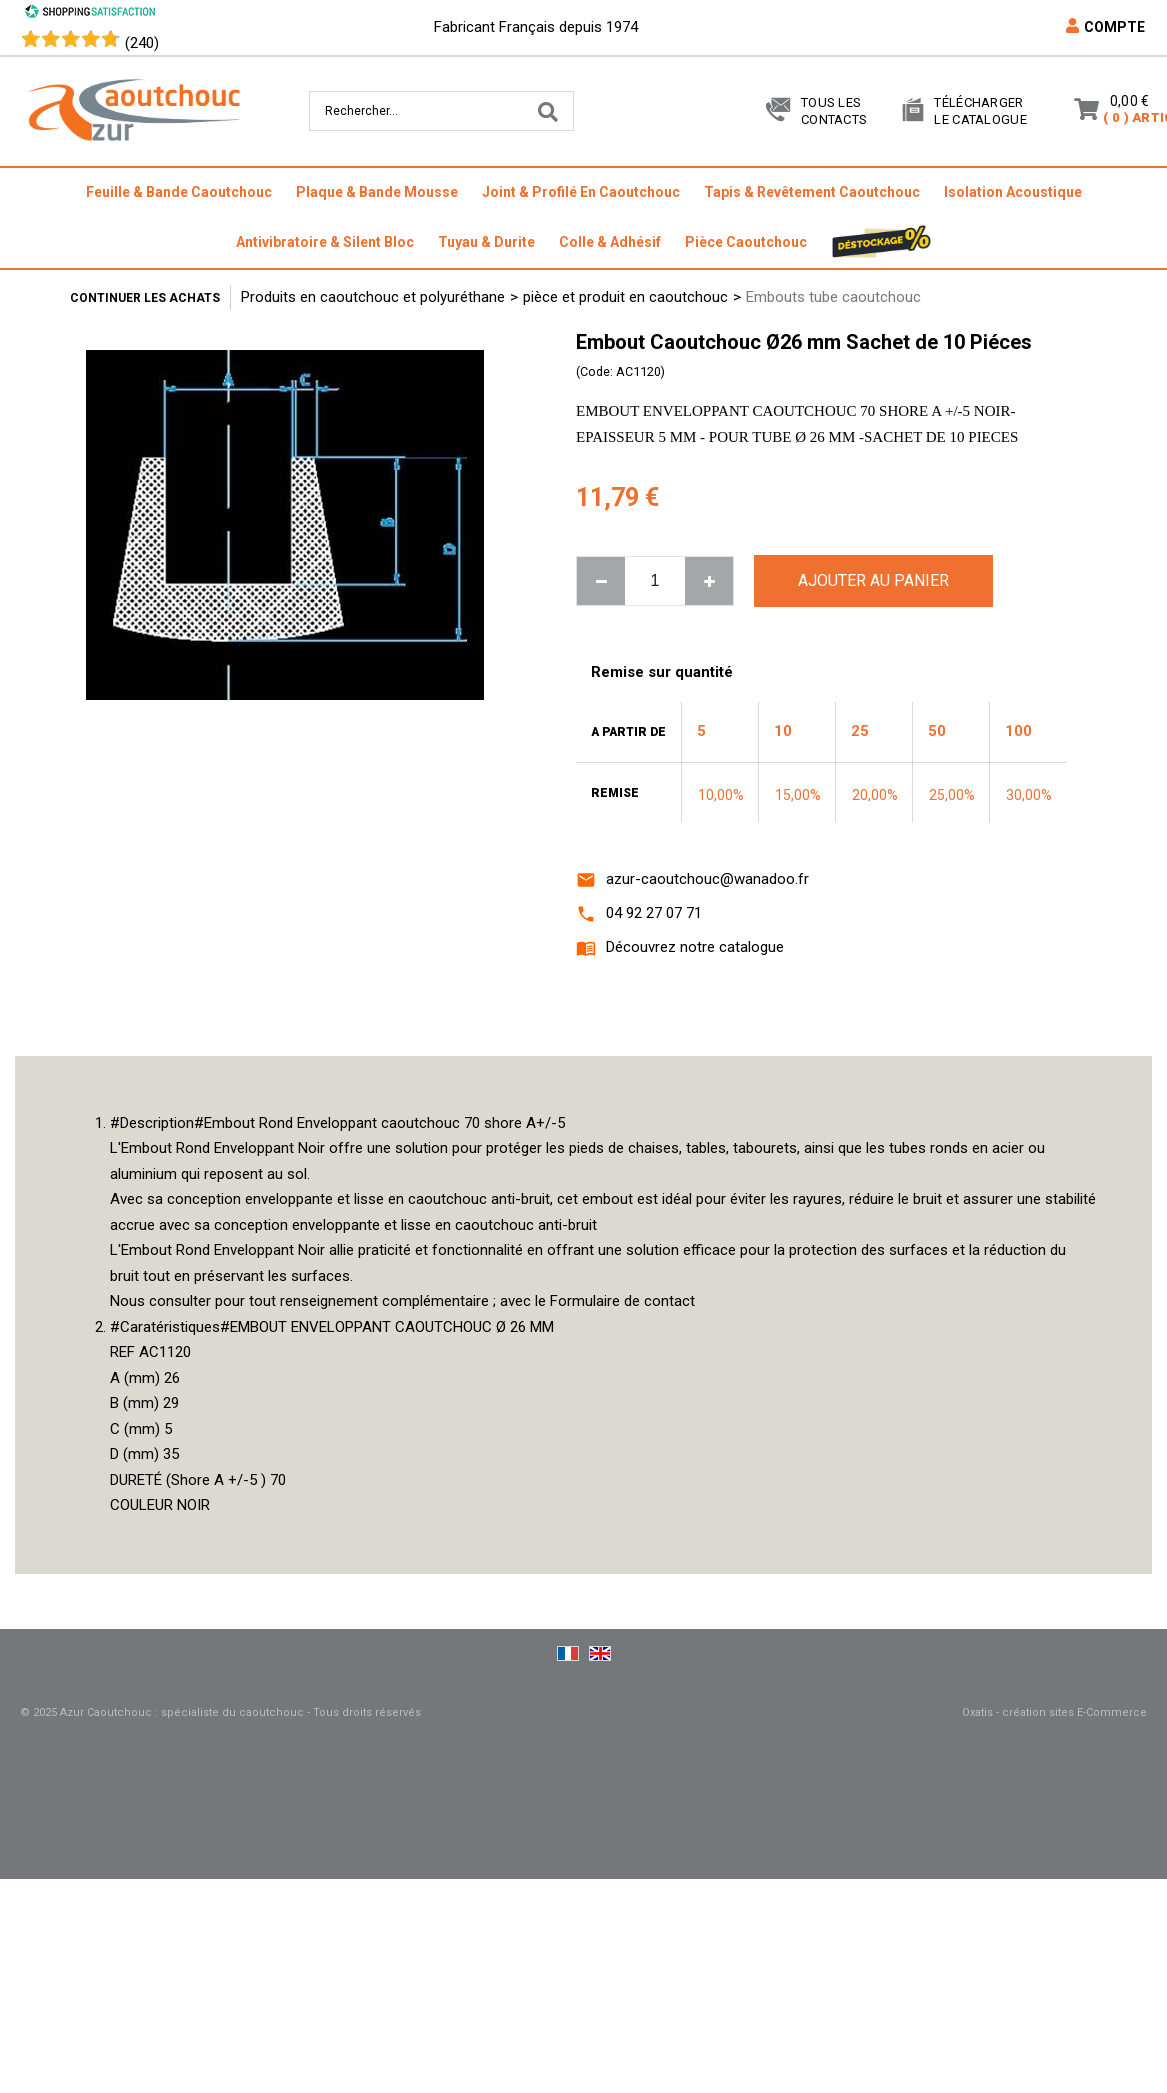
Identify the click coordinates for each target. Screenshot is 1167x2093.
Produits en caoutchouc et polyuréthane (373, 297)
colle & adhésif (610, 242)
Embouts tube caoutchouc (833, 297)
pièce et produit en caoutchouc (625, 297)
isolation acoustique (1013, 192)
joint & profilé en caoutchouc (581, 192)
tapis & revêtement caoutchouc (812, 192)
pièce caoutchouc (746, 242)
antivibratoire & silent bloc (325, 242)
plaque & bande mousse (377, 192)
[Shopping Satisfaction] (90, 14)
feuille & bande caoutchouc (179, 192)
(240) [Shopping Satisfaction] (142, 43)
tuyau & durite (486, 242)
